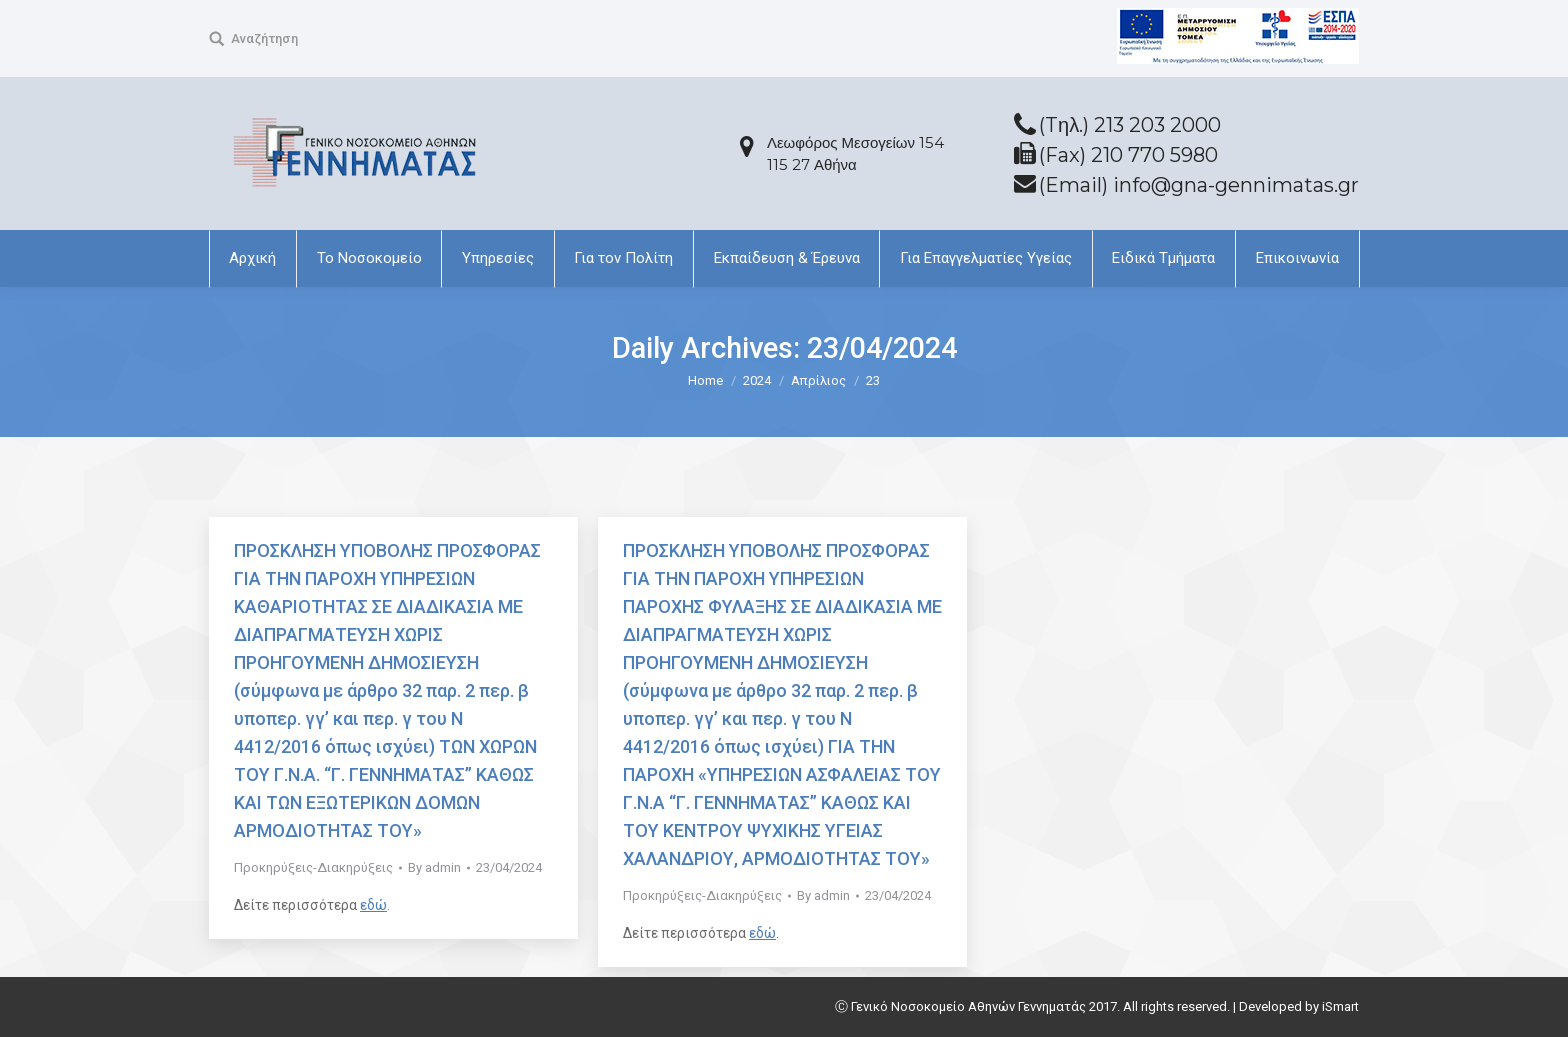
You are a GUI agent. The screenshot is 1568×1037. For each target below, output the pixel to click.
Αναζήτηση (264, 38)
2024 (757, 380)
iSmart (1340, 1006)
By (434, 867)
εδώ (373, 905)
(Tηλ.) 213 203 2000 (1130, 125)
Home (705, 380)
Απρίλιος (818, 380)
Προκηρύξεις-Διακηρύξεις (313, 867)
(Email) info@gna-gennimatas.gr (1199, 185)
